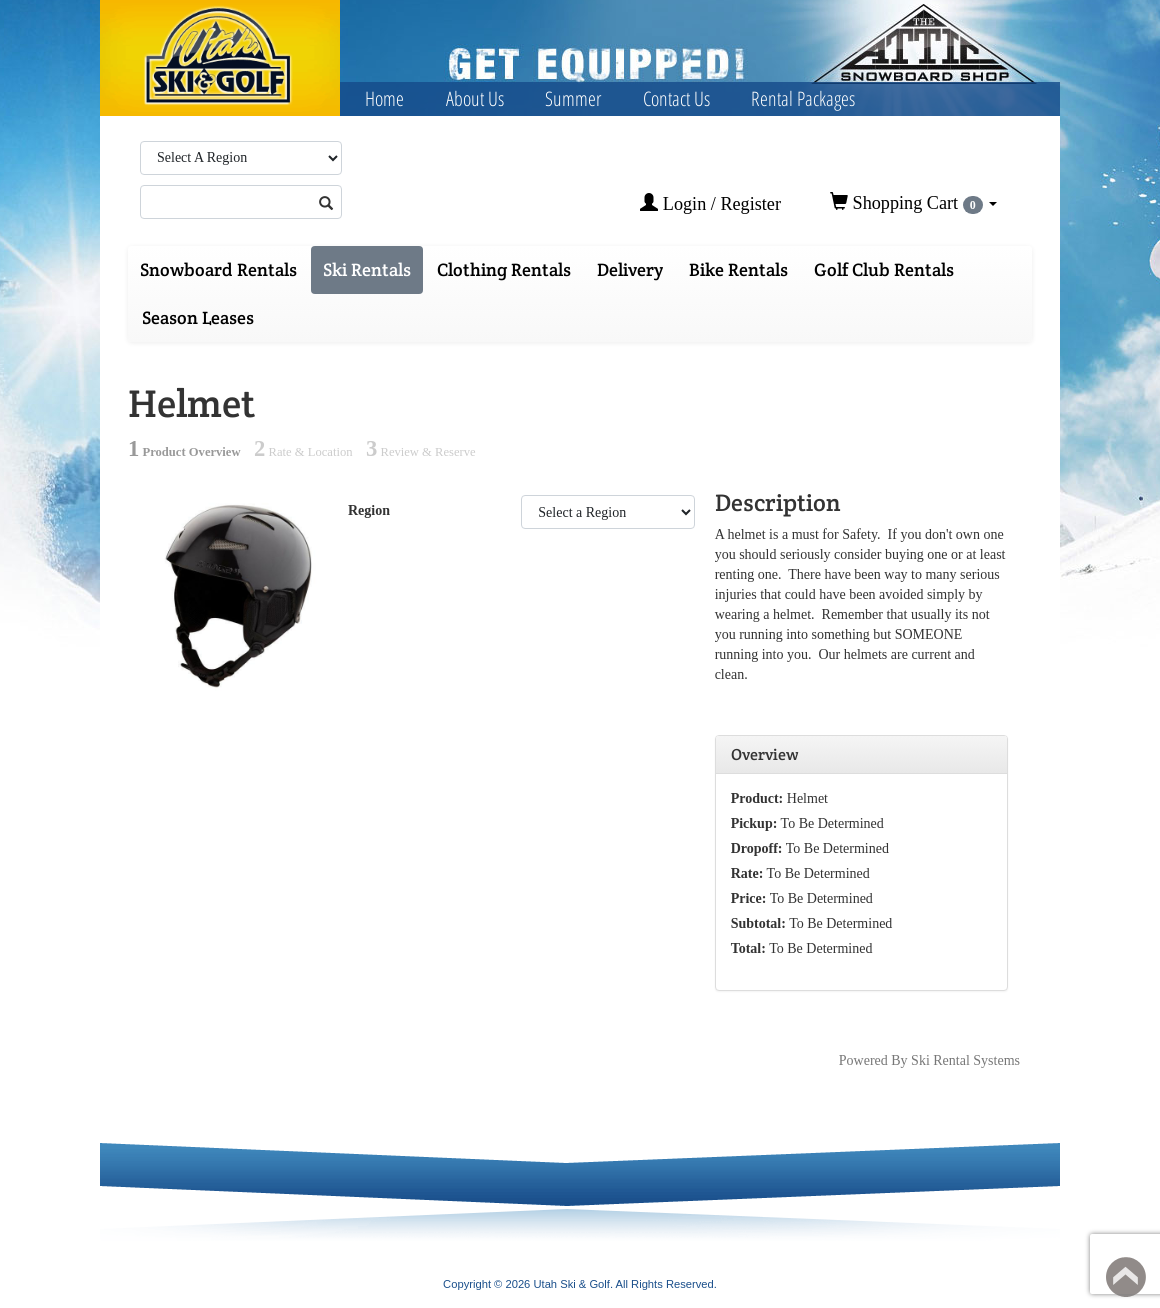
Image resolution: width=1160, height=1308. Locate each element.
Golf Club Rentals (884, 269)
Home (384, 98)
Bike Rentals (738, 269)
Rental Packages (803, 98)
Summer (573, 98)
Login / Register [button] (710, 203)
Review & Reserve (421, 452)
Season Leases (198, 317)
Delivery (630, 269)
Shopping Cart (913, 203)
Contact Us (676, 98)
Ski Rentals (367, 269)
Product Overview (184, 452)
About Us (475, 98)
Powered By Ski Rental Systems (929, 1060)
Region (369, 510)
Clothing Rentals (504, 269)
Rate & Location (303, 452)
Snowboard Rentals (218, 269)
